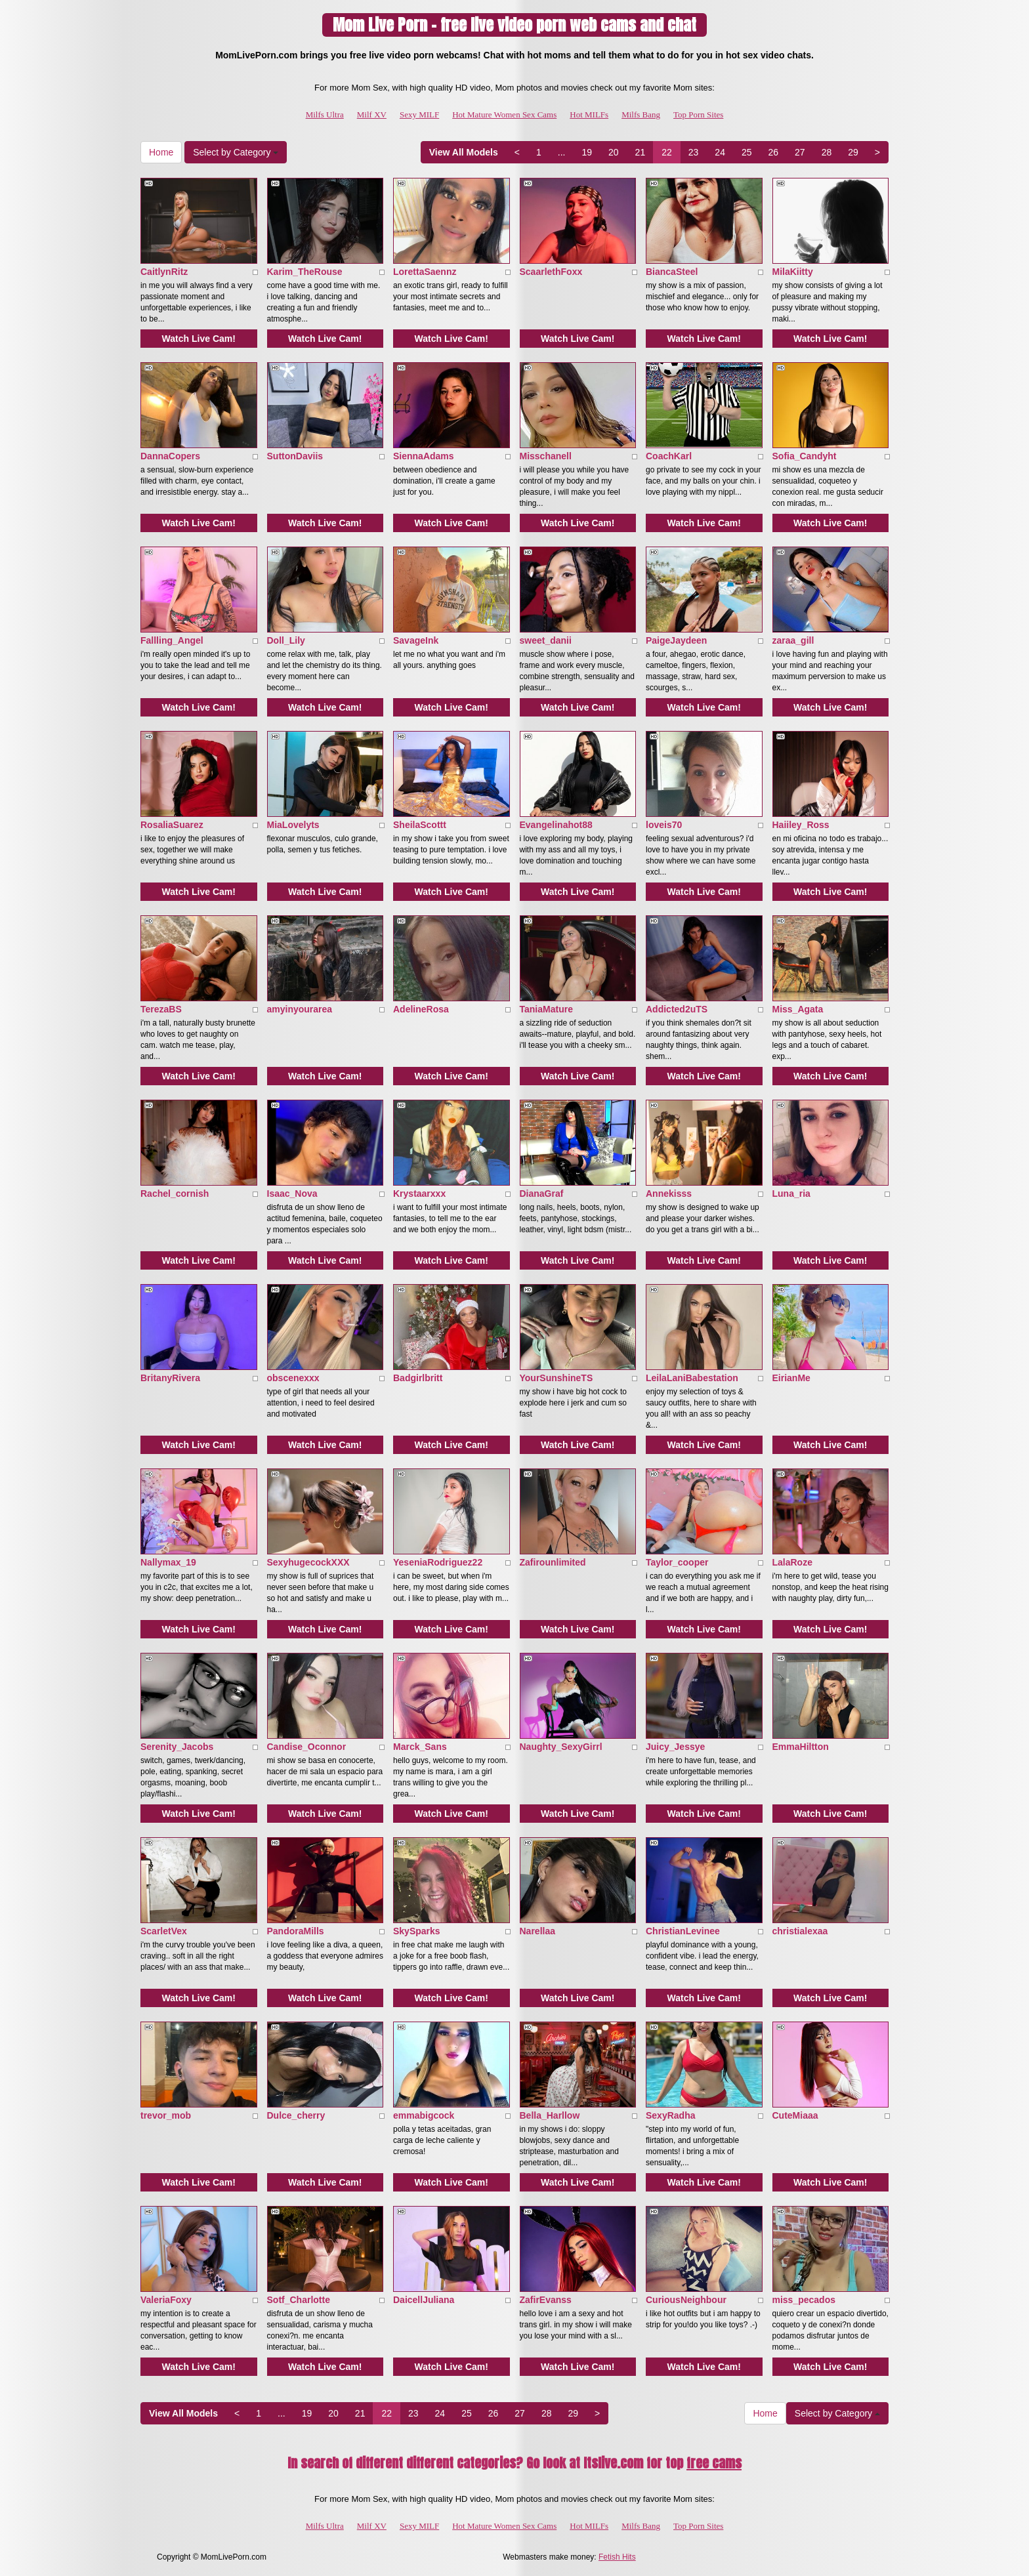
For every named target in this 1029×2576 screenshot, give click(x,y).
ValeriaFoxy (166, 2300)
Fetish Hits (617, 2557)
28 (827, 152)
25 (747, 152)
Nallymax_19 (168, 1562)
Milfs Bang (640, 114)
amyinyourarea (300, 1009)
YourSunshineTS (556, 1378)
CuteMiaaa (795, 2115)
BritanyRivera (170, 1378)
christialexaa (800, 1931)
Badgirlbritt (417, 1378)
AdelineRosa (421, 1009)
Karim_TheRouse (305, 271)
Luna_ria (791, 1193)
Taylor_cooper (677, 1562)
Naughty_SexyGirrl (561, 1746)
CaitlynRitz (164, 271)
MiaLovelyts (293, 825)
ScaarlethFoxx (551, 271)
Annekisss (669, 1193)
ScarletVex (163, 1931)
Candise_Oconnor (306, 1746)
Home (161, 152)
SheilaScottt (419, 825)
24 (720, 152)
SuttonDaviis (295, 456)
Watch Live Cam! (199, 338)
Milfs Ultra (325, 114)
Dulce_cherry (296, 2115)
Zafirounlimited (553, 1562)
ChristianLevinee (683, 1931)
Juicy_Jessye (675, 1746)
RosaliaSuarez (171, 825)
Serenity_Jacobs (176, 1746)
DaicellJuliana (423, 2300)
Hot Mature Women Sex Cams (504, 114)
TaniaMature (546, 1009)
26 (773, 152)
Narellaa (537, 1931)
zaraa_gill (793, 640)
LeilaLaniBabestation (692, 1378)
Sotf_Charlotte (298, 2300)
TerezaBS (161, 1009)
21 (640, 152)
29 (853, 152)
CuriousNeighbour (686, 2300)
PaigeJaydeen (676, 640)
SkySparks (416, 1931)
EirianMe (791, 1378)
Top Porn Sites (698, 114)
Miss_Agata (798, 1009)
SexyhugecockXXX (308, 1562)
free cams (714, 2463)
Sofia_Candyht (804, 456)
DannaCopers (170, 456)
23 (693, 152)
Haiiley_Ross (801, 825)
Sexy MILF (419, 114)
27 (800, 152)
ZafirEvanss (546, 2300)
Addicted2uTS (676, 1009)
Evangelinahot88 (556, 825)
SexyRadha (670, 2115)
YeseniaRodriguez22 (437, 1562)
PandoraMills (295, 1931)
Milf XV (372, 114)
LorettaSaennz (424, 271)
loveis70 (664, 825)
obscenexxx (293, 1378)
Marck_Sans (420, 1746)
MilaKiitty (792, 271)
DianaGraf (542, 1193)
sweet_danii (546, 640)
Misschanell (546, 456)
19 (586, 152)
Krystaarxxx (419, 1193)
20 (613, 152)
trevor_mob (165, 2115)
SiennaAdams (423, 456)
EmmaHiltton (800, 1746)
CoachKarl (669, 456)
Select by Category (235, 152)
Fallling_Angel (171, 640)
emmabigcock (423, 2115)
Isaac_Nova (292, 1193)
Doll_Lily (286, 640)
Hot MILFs (589, 114)
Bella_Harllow (550, 2115)
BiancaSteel (672, 271)
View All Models (463, 152)
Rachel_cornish (174, 1193)
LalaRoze (792, 1562)
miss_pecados (804, 2300)
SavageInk (415, 640)
